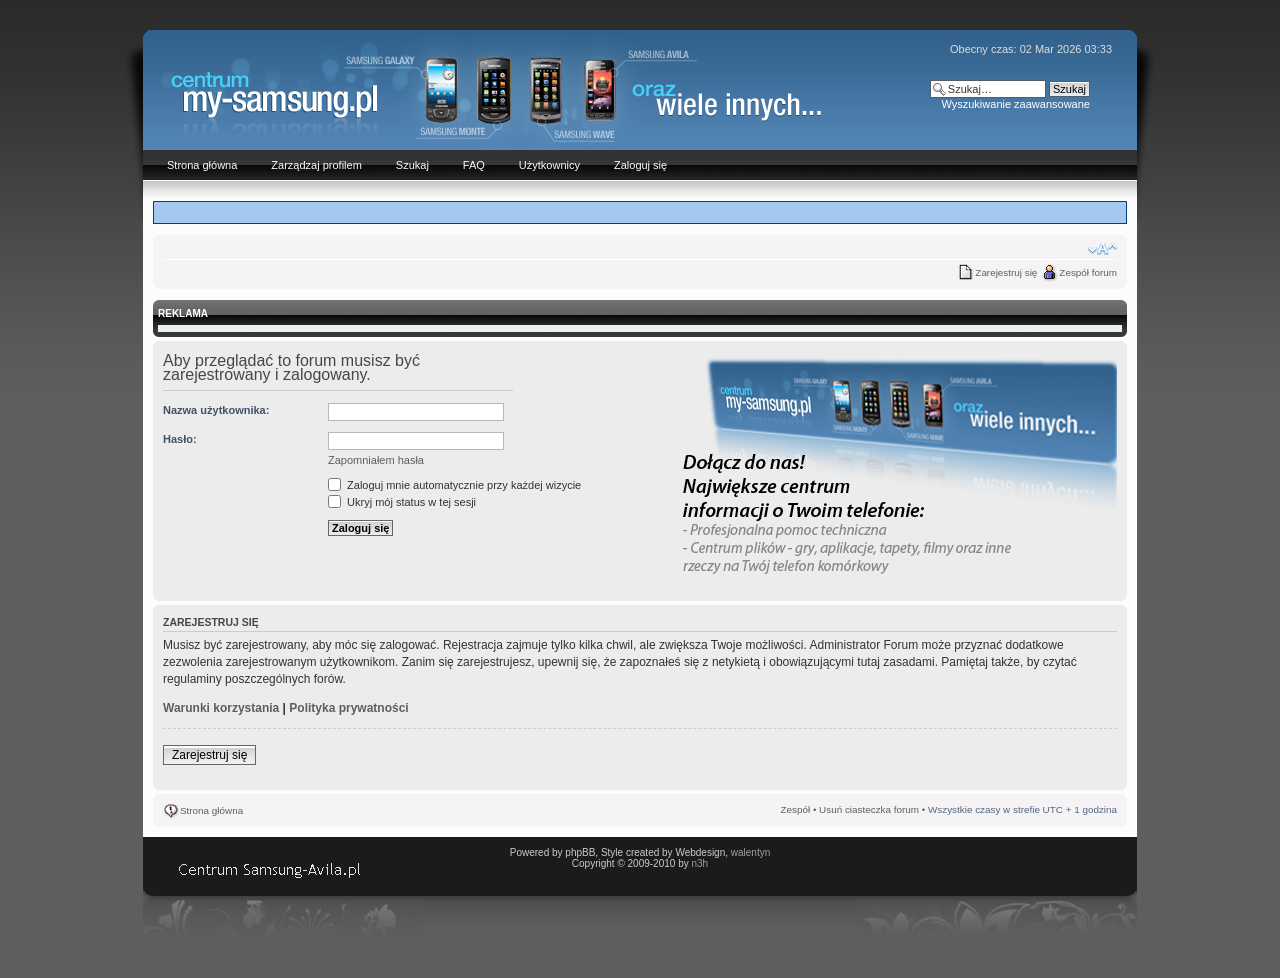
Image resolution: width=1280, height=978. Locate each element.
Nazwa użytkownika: (216, 410)
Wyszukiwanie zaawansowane (1015, 104)
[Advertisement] (640, 211)
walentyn (750, 852)
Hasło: (180, 439)
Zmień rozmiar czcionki (1102, 249)
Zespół (796, 809)
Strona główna (211, 810)
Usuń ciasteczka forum (869, 809)
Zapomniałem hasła (376, 460)
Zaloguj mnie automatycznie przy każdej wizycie (454, 485)
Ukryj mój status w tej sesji (402, 502)
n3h (699, 863)
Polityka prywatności (348, 708)
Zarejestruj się (1006, 272)
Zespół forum (1088, 272)
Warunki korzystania (221, 708)
